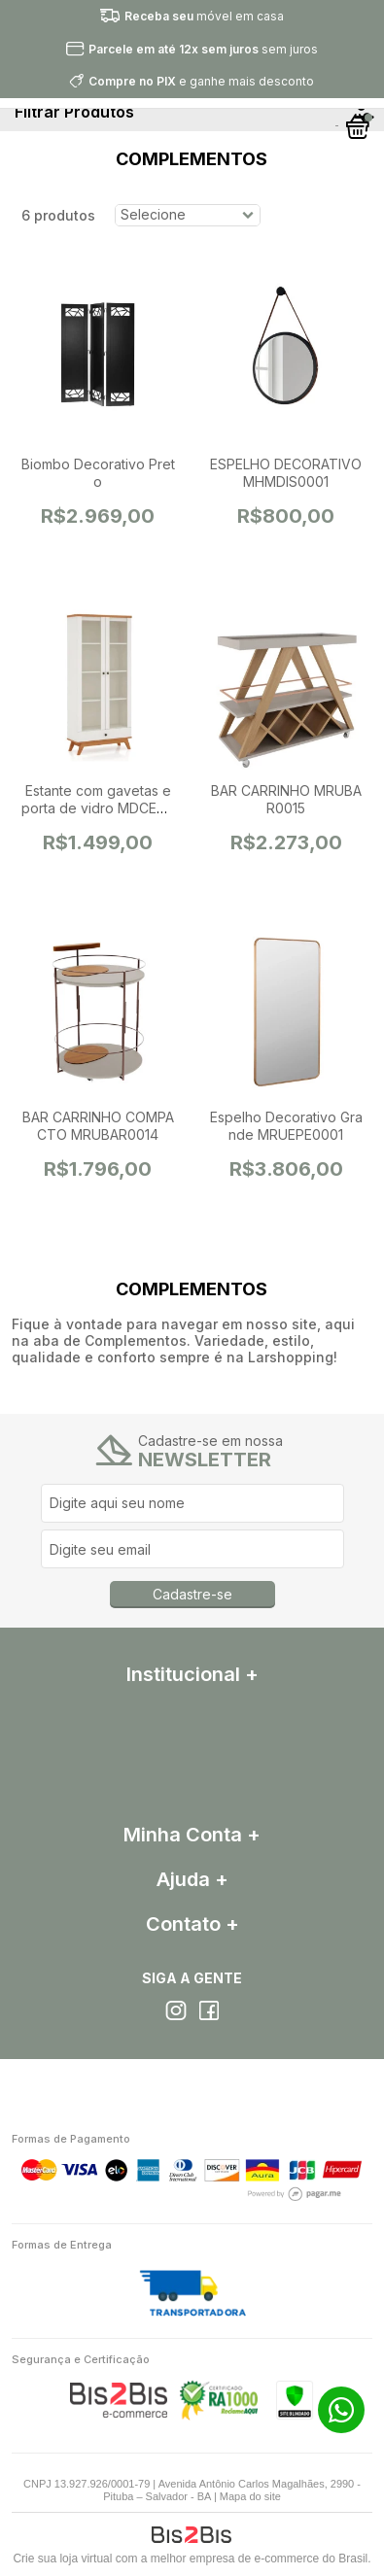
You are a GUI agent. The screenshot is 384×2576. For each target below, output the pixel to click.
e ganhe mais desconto (201, 81)
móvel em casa (204, 16)
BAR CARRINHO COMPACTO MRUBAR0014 (98, 1126)
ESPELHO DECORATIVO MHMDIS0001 (286, 473)
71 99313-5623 (341, 2410)
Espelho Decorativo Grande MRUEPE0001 (286, 1126)
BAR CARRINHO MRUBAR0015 (286, 799)
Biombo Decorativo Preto (98, 473)
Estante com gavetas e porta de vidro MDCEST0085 (98, 808)
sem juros (203, 49)
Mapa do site (250, 2496)
